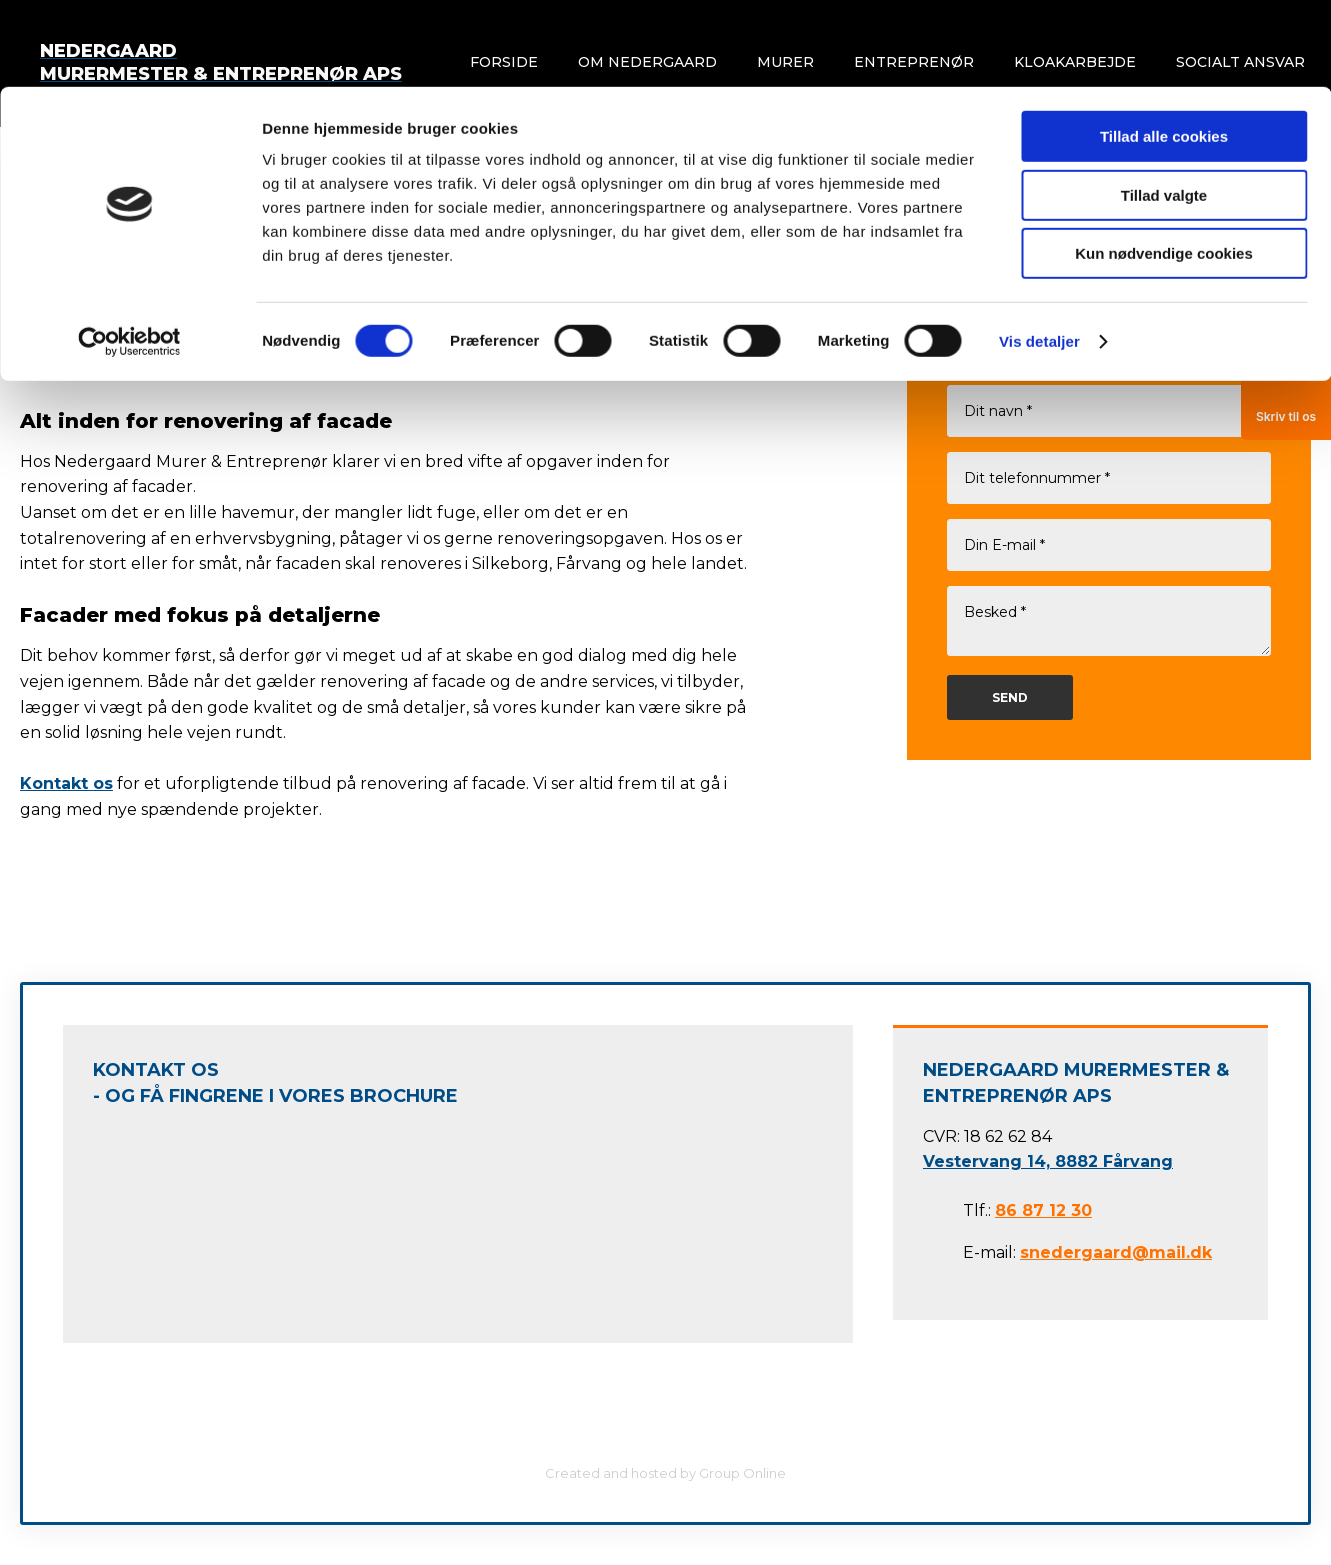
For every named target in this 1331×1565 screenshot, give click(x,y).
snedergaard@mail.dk (1116, 1252)
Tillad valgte (1164, 108)
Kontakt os (66, 783)
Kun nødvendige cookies (1164, 166)
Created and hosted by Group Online (665, 1473)
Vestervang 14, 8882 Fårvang (1048, 1161)
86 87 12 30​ (1043, 1210)
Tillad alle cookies (1164, 49)
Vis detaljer (1039, 254)
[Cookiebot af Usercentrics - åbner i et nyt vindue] (129, 255)
